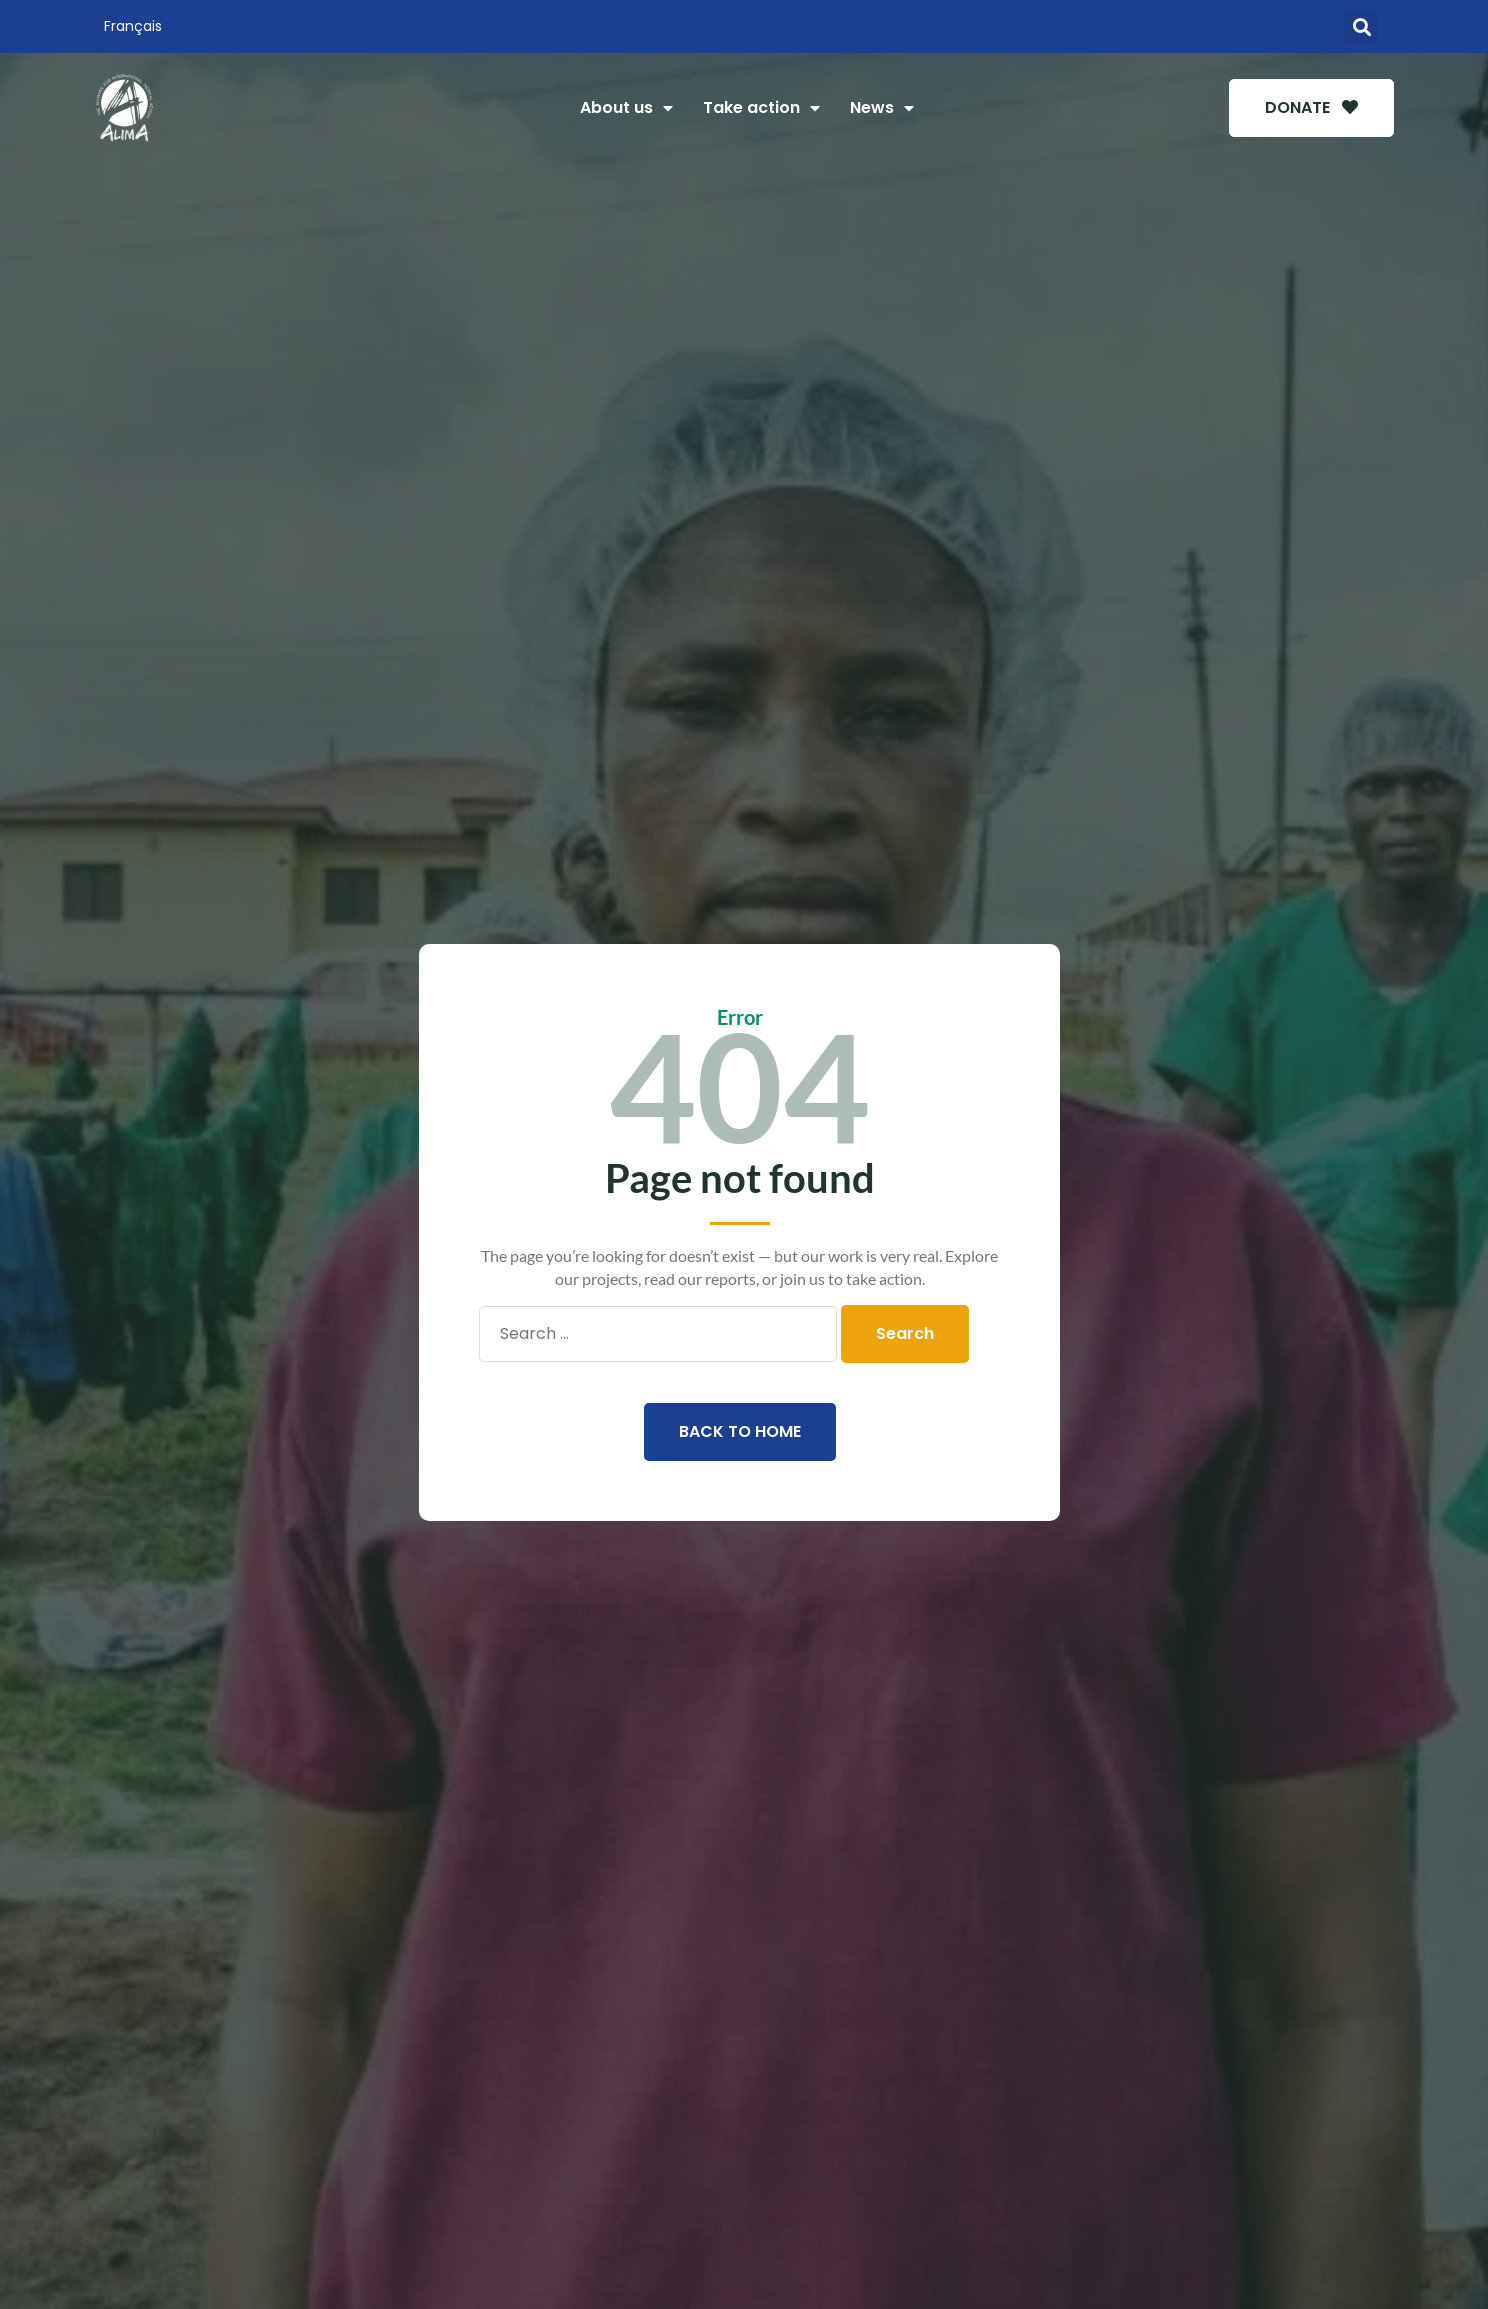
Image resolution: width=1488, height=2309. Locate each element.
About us (626, 108)
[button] (1361, 26)
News (882, 108)
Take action (761, 108)
